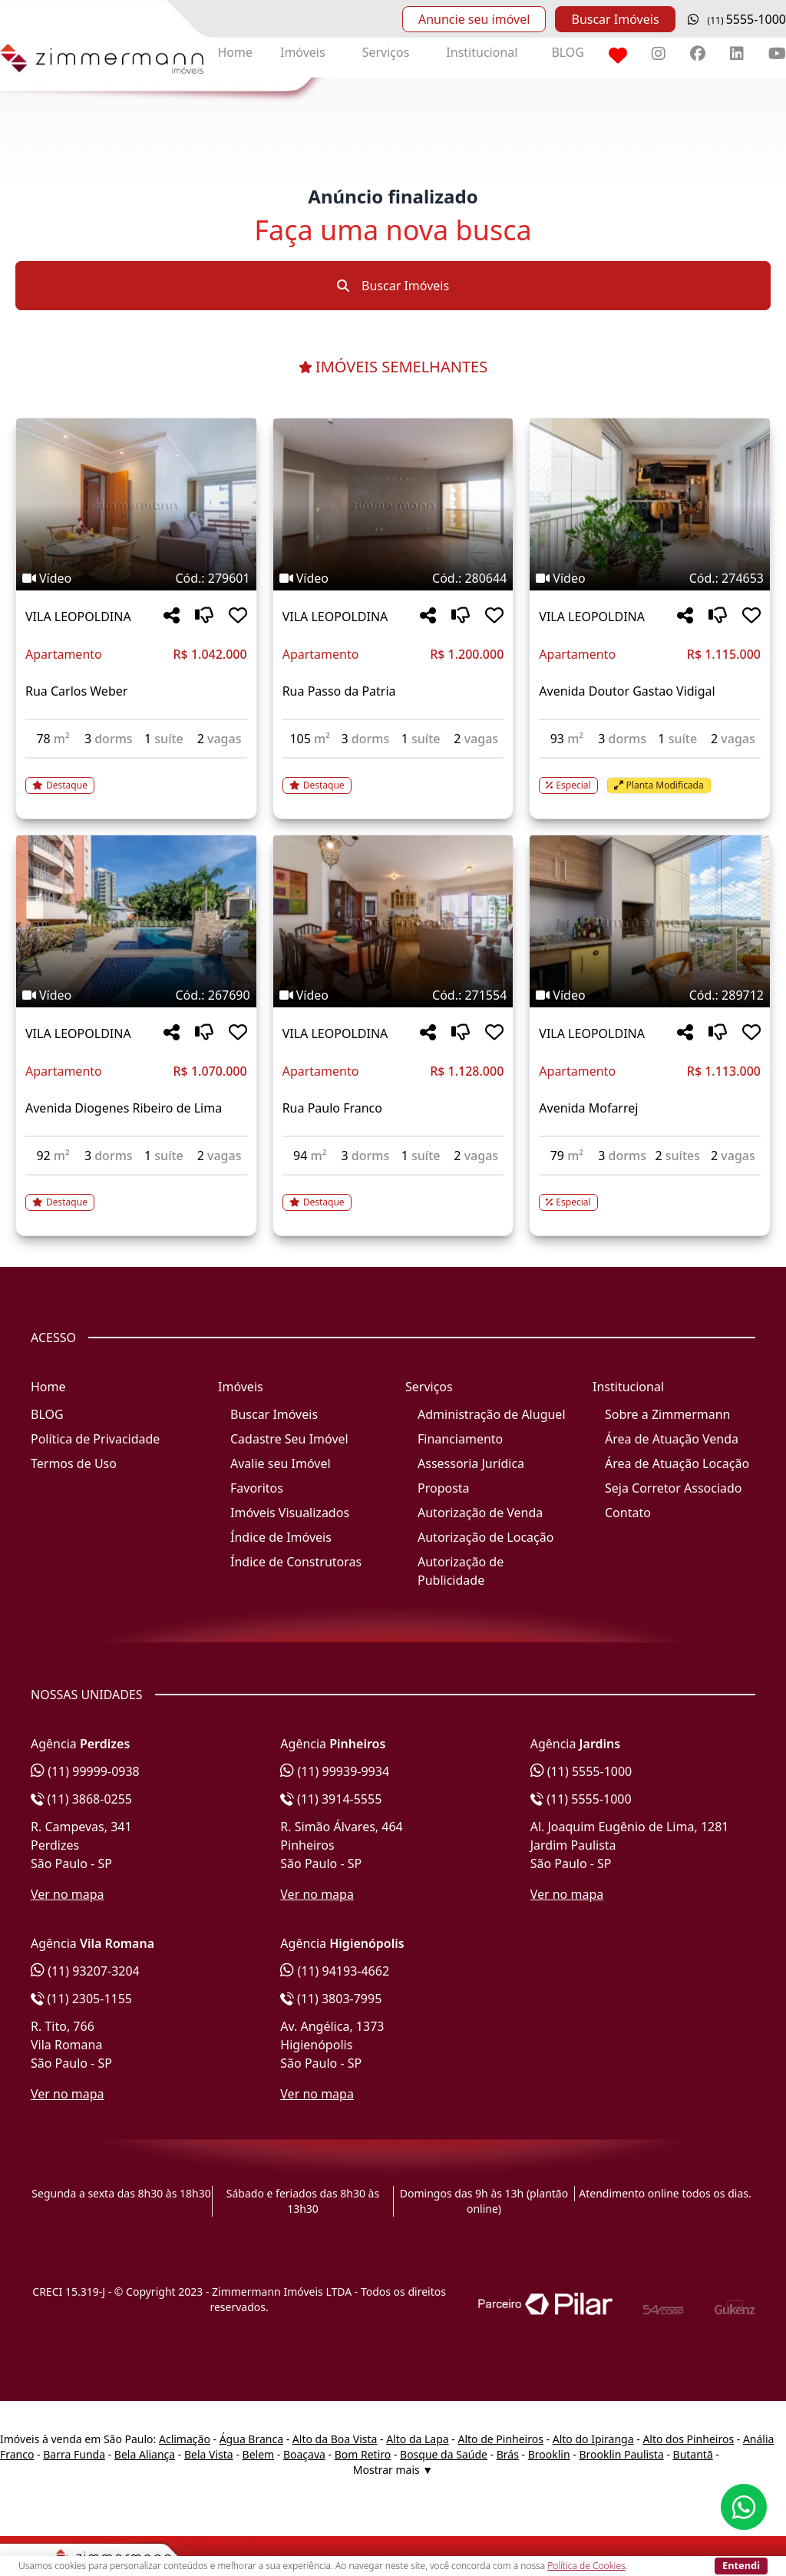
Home (235, 52)
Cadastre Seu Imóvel (289, 1438)
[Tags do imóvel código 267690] (136, 995)
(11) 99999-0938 (85, 1771)
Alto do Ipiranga (593, 2439)
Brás (508, 2454)
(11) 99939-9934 (334, 1771)
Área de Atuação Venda (671, 1438)
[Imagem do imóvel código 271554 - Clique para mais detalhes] (393, 921)
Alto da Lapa (417, 2439)
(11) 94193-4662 (334, 1971)
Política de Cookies (586, 2565)
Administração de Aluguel (492, 1414)
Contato (628, 1512)
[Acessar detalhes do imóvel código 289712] (650, 1193)
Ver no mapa (67, 1894)
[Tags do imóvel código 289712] (650, 995)
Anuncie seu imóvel (474, 19)
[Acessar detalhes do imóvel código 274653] (650, 776)
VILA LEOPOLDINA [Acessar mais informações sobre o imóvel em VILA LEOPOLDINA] (78, 616)
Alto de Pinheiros (500, 2439)
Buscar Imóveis (615, 19)
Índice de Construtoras (296, 1561)
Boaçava (304, 2454)
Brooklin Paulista (621, 2454)
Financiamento (460, 1438)
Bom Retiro (363, 2454)
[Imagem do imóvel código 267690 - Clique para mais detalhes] (136, 921)
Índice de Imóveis (281, 1537)
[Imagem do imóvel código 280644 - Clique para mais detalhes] (393, 504)
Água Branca (251, 2439)
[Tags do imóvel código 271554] (393, 995)
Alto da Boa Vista (335, 2439)
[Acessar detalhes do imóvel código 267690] (136, 1193)
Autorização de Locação (485, 1537)
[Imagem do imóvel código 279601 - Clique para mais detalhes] (136, 504)
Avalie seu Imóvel (280, 1463)
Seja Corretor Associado (673, 1488)
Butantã (693, 2454)
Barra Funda (74, 2454)
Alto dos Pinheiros (688, 2439)
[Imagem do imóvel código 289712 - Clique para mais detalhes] (650, 921)
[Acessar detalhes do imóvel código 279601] (136, 776)
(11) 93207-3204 (85, 1971)
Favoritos (256, 1488)
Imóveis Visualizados (289, 1512)
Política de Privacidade (95, 1438)
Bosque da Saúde (443, 2454)
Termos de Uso (74, 1463)
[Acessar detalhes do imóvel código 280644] (393, 776)
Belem (259, 2454)
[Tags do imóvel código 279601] (136, 578)
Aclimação (184, 2439)
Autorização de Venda (480, 1512)
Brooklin (549, 2454)
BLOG (567, 52)
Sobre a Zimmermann (667, 1414)
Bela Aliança (144, 2454)
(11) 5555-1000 (581, 1771)
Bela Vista (208, 2454)
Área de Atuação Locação (677, 1463)
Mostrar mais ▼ (393, 2469)
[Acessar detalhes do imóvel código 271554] (393, 1193)
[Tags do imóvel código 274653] (650, 578)
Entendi (741, 2565)
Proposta (444, 1488)
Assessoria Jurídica (471, 1463)
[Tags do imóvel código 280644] (393, 578)
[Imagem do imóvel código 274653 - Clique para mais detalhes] (650, 504)
